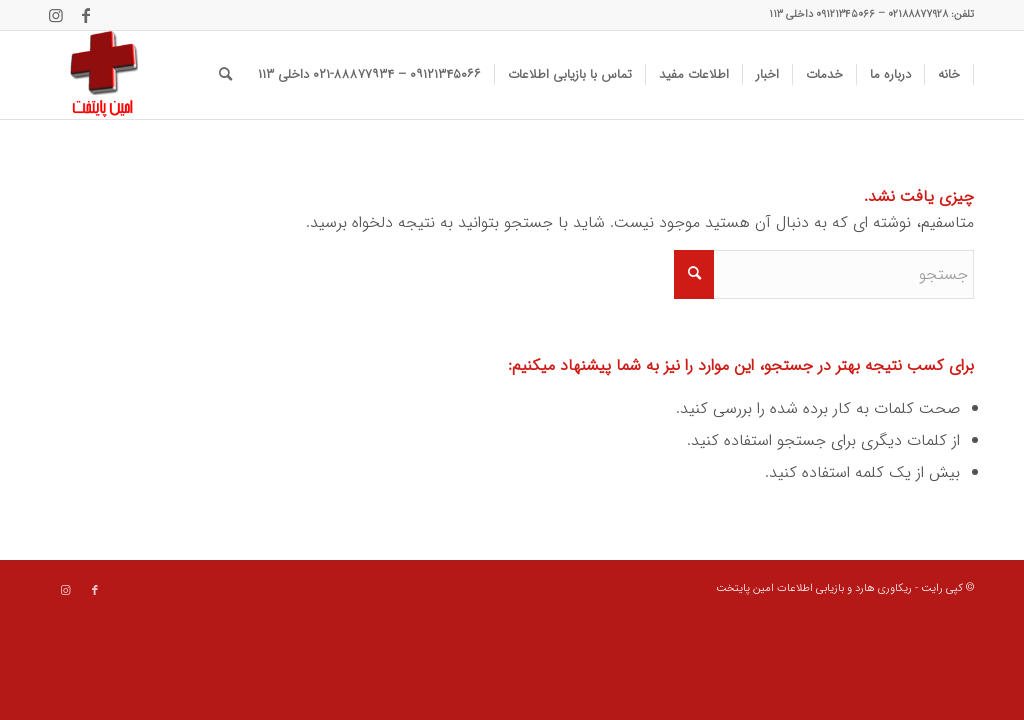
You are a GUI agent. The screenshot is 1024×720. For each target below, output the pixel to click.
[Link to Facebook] (86, 15)
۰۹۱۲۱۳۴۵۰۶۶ (845, 14)
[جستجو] (225, 75)
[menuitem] (949, 75)
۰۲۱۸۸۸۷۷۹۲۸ (918, 14)
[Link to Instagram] (56, 15)
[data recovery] (94, 75)
